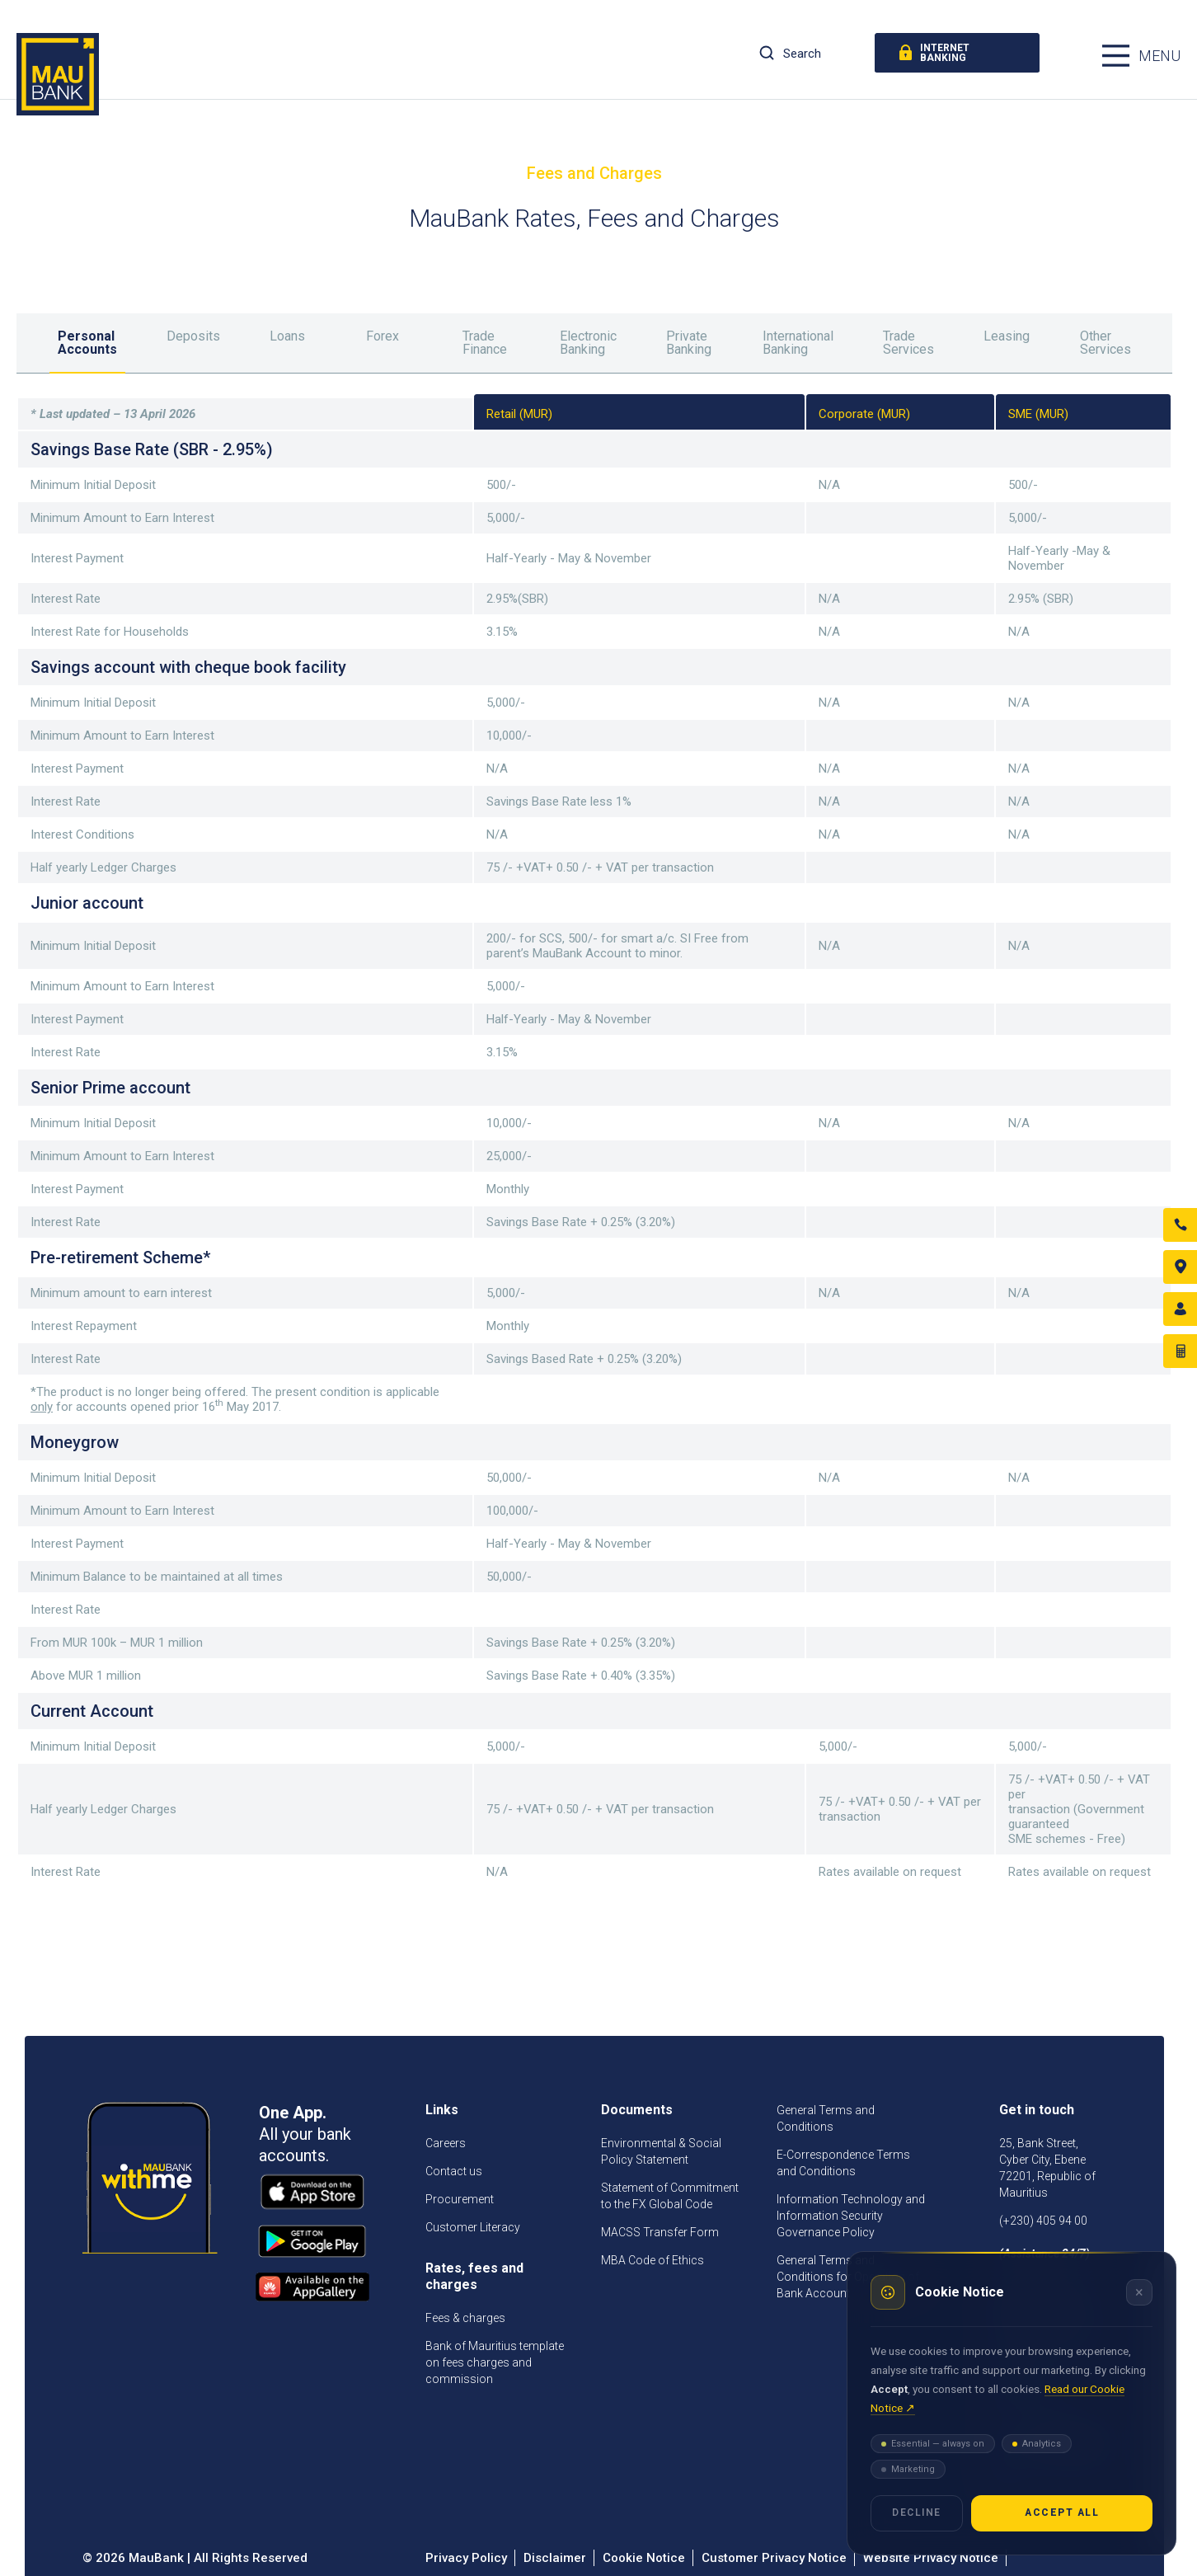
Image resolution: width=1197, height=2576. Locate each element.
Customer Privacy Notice (774, 2557)
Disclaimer (554, 2557)
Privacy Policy (466, 2557)
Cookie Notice (644, 2557)
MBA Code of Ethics (652, 2260)
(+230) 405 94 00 (1043, 2220)
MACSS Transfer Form (660, 2232)
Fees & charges (465, 2318)
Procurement (459, 2199)
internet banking (934, 52)
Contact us (453, 2171)
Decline (916, 2512)
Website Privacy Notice (930, 2557)
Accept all (1062, 2512)
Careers (445, 2143)
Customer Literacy (472, 2227)
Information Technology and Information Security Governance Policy (851, 2216)
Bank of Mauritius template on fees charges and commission (494, 2362)
